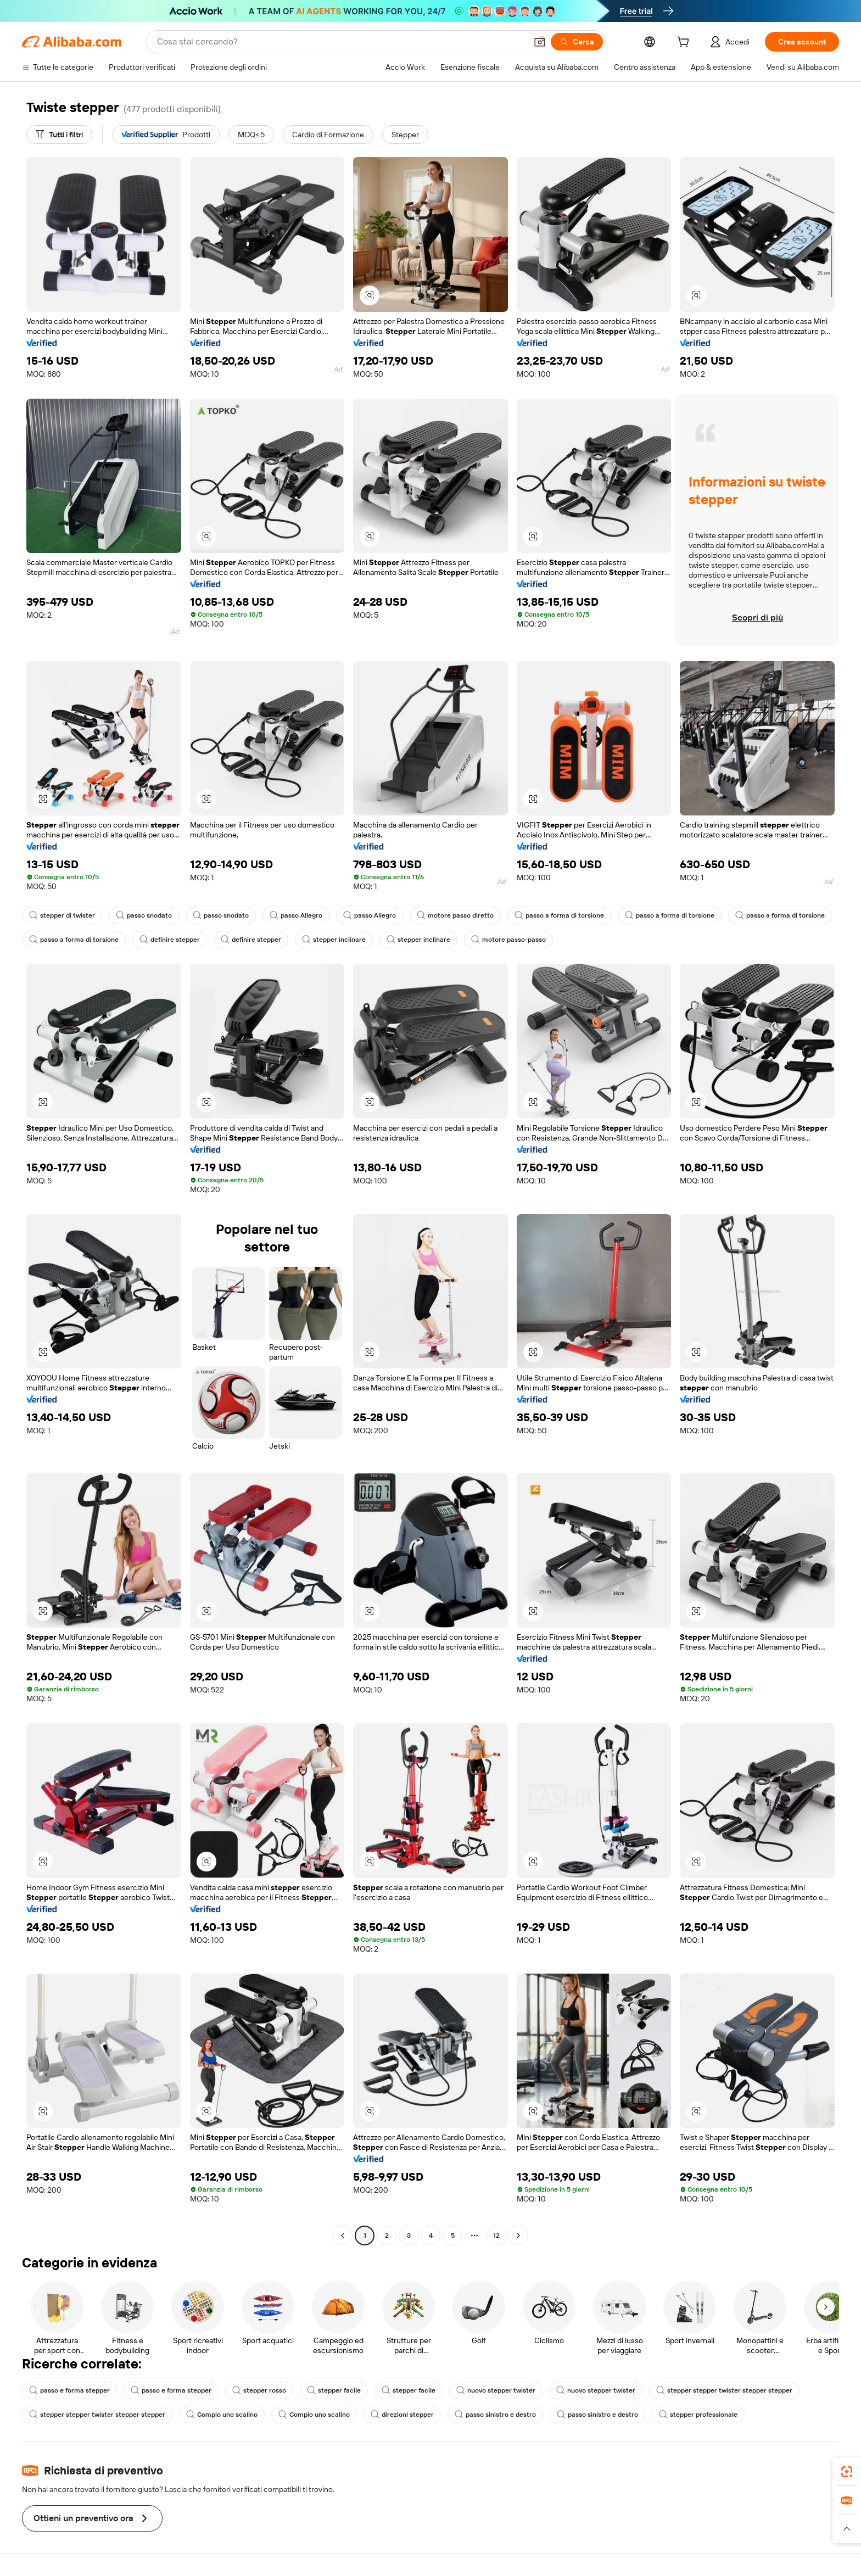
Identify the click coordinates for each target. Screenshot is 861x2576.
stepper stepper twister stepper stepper (724, 2390)
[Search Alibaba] (340, 42)
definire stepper (169, 939)
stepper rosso (259, 2390)
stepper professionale (698, 2414)
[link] (846, 2471)
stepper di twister (62, 915)
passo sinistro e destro (495, 2414)
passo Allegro (296, 915)
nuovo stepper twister (495, 2390)
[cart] (685, 43)
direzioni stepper (402, 2414)
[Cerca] (577, 42)
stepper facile (334, 2390)
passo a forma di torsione (559, 915)
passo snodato (144, 915)
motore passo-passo (508, 939)
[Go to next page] (518, 2235)
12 (496, 2235)
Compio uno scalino (222, 2414)
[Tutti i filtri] (59, 134)
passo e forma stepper (69, 2390)
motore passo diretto (455, 915)
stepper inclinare (334, 939)
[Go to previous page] (343, 2235)
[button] (539, 41)
